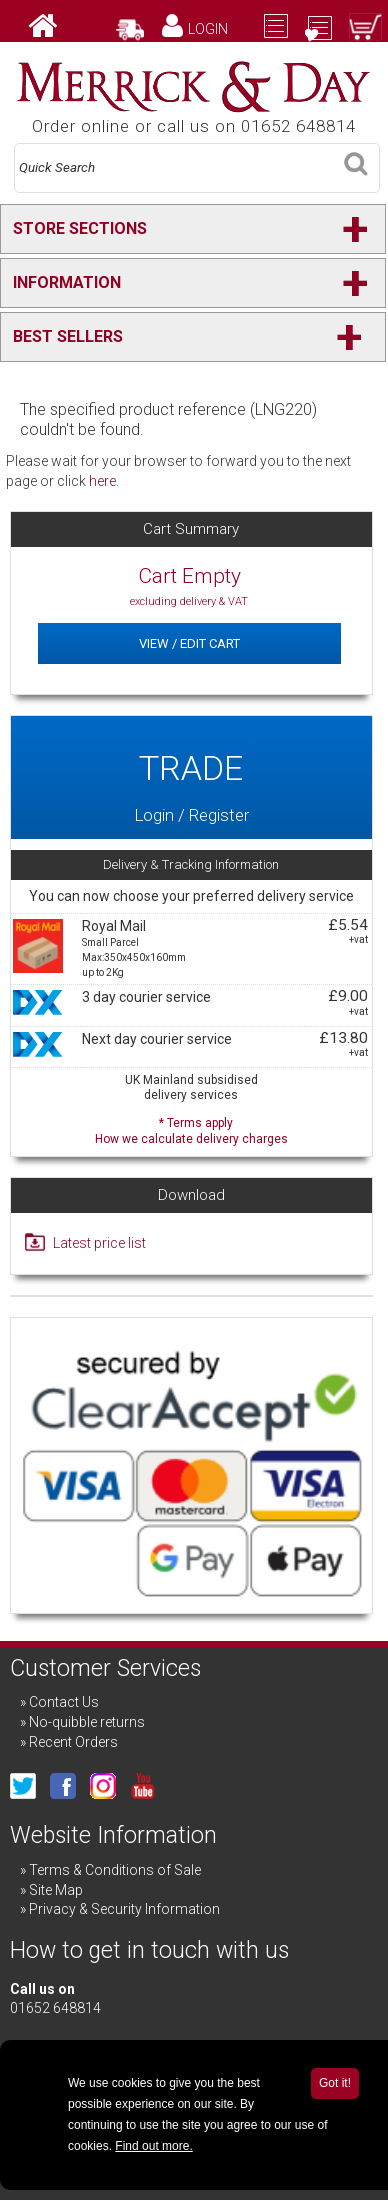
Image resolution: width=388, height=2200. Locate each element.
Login (208, 29)
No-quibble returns (87, 1722)
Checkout (312, 49)
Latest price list (99, 1243)
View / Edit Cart (189, 643)
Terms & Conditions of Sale (115, 1870)
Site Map (56, 1890)
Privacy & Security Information (124, 1909)
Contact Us (64, 1702)
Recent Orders (73, 1742)
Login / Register (191, 778)
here (102, 481)
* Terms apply (191, 1128)
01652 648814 (55, 2008)
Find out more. (153, 2146)
